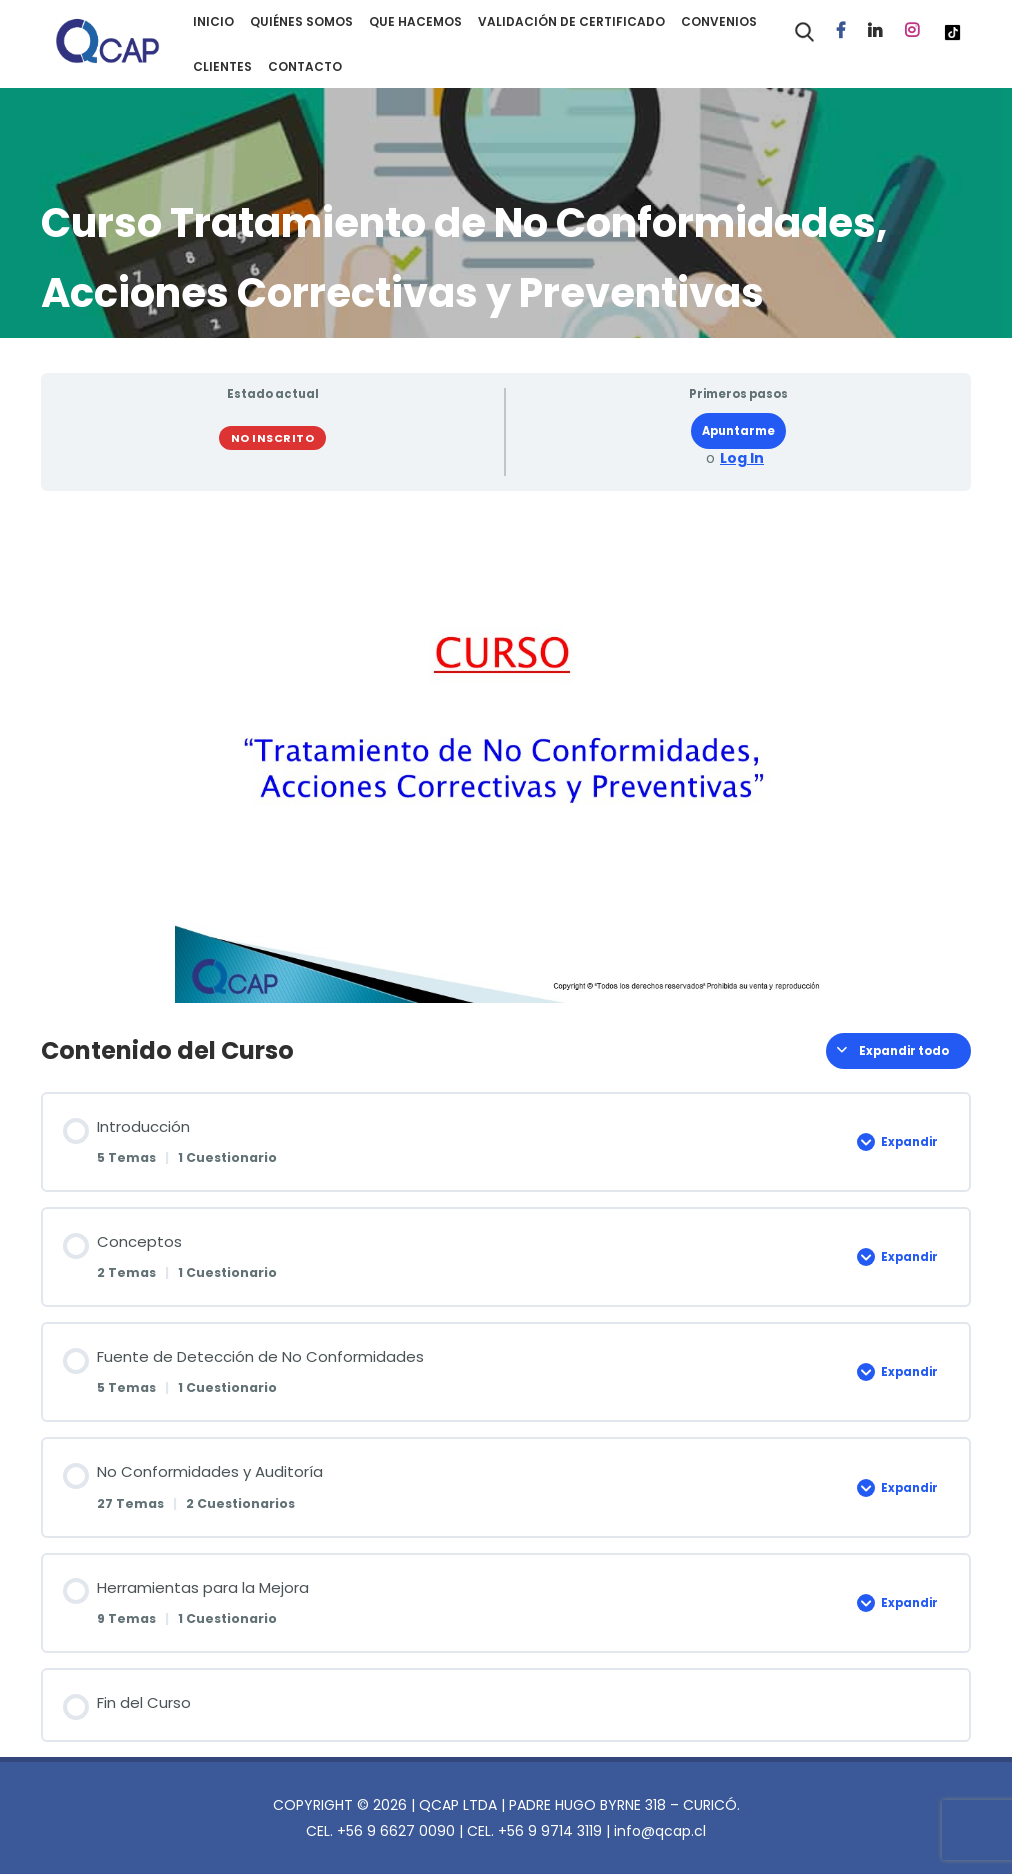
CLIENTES (222, 66)
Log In (742, 458)
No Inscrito (273, 438)
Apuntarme (738, 431)
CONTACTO (305, 66)
